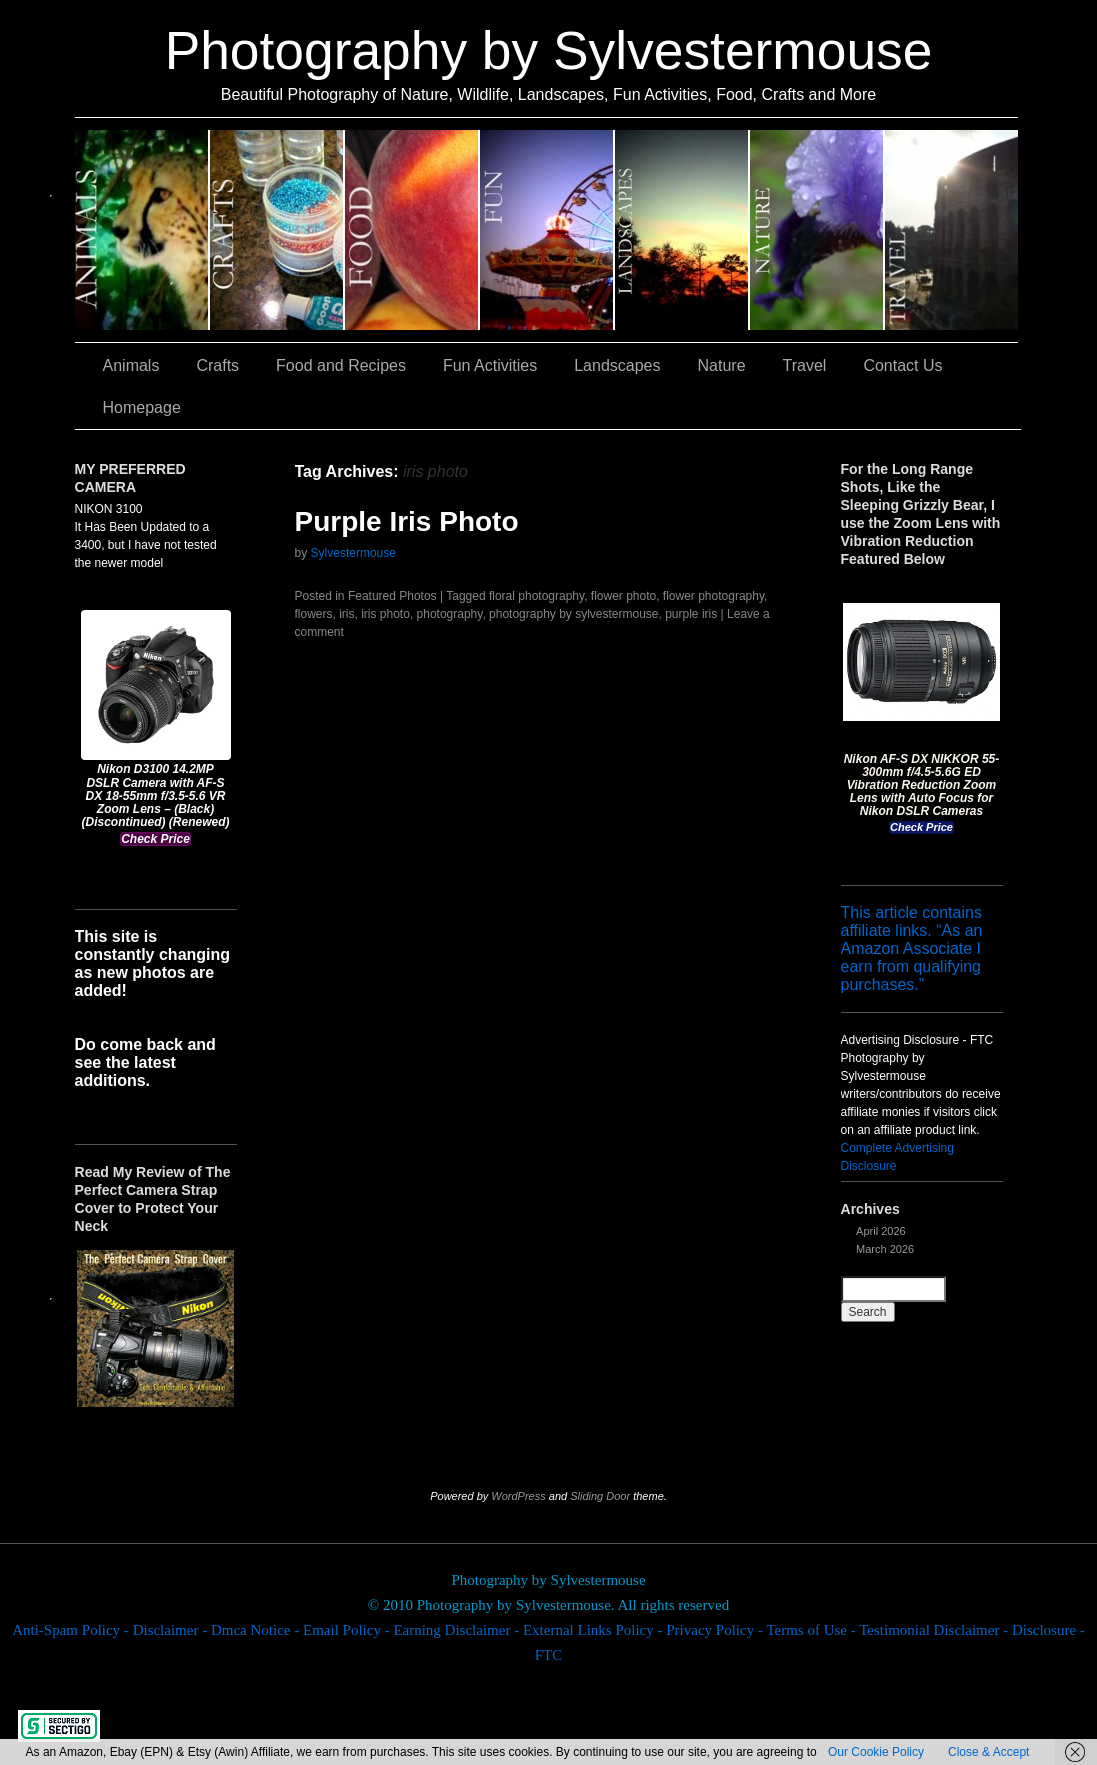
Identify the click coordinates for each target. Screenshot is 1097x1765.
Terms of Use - (812, 1630)
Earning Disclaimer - (458, 1630)
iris (346, 614)
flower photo (623, 596)
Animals (142, 230)
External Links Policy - (594, 1630)
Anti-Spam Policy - (72, 1630)
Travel (951, 230)
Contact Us (902, 365)
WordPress (518, 1496)
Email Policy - (348, 1630)
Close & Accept (988, 1752)
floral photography (536, 596)
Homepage (142, 407)
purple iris (691, 614)
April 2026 (881, 1231)
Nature (817, 230)
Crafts (277, 230)
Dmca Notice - (257, 1630)
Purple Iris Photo (407, 521)
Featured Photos (392, 596)
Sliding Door (600, 1496)
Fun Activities (547, 230)
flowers (314, 614)
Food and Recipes (412, 230)
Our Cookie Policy (876, 1752)
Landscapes (682, 230)
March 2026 (885, 1249)
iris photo (385, 614)
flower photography (713, 596)
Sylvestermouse (353, 553)
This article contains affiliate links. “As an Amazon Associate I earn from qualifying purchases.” (912, 948)
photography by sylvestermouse (573, 614)
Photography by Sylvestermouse (549, 50)
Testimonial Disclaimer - (935, 1630)
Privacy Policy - (716, 1630)
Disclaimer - (172, 1630)
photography (450, 614)
